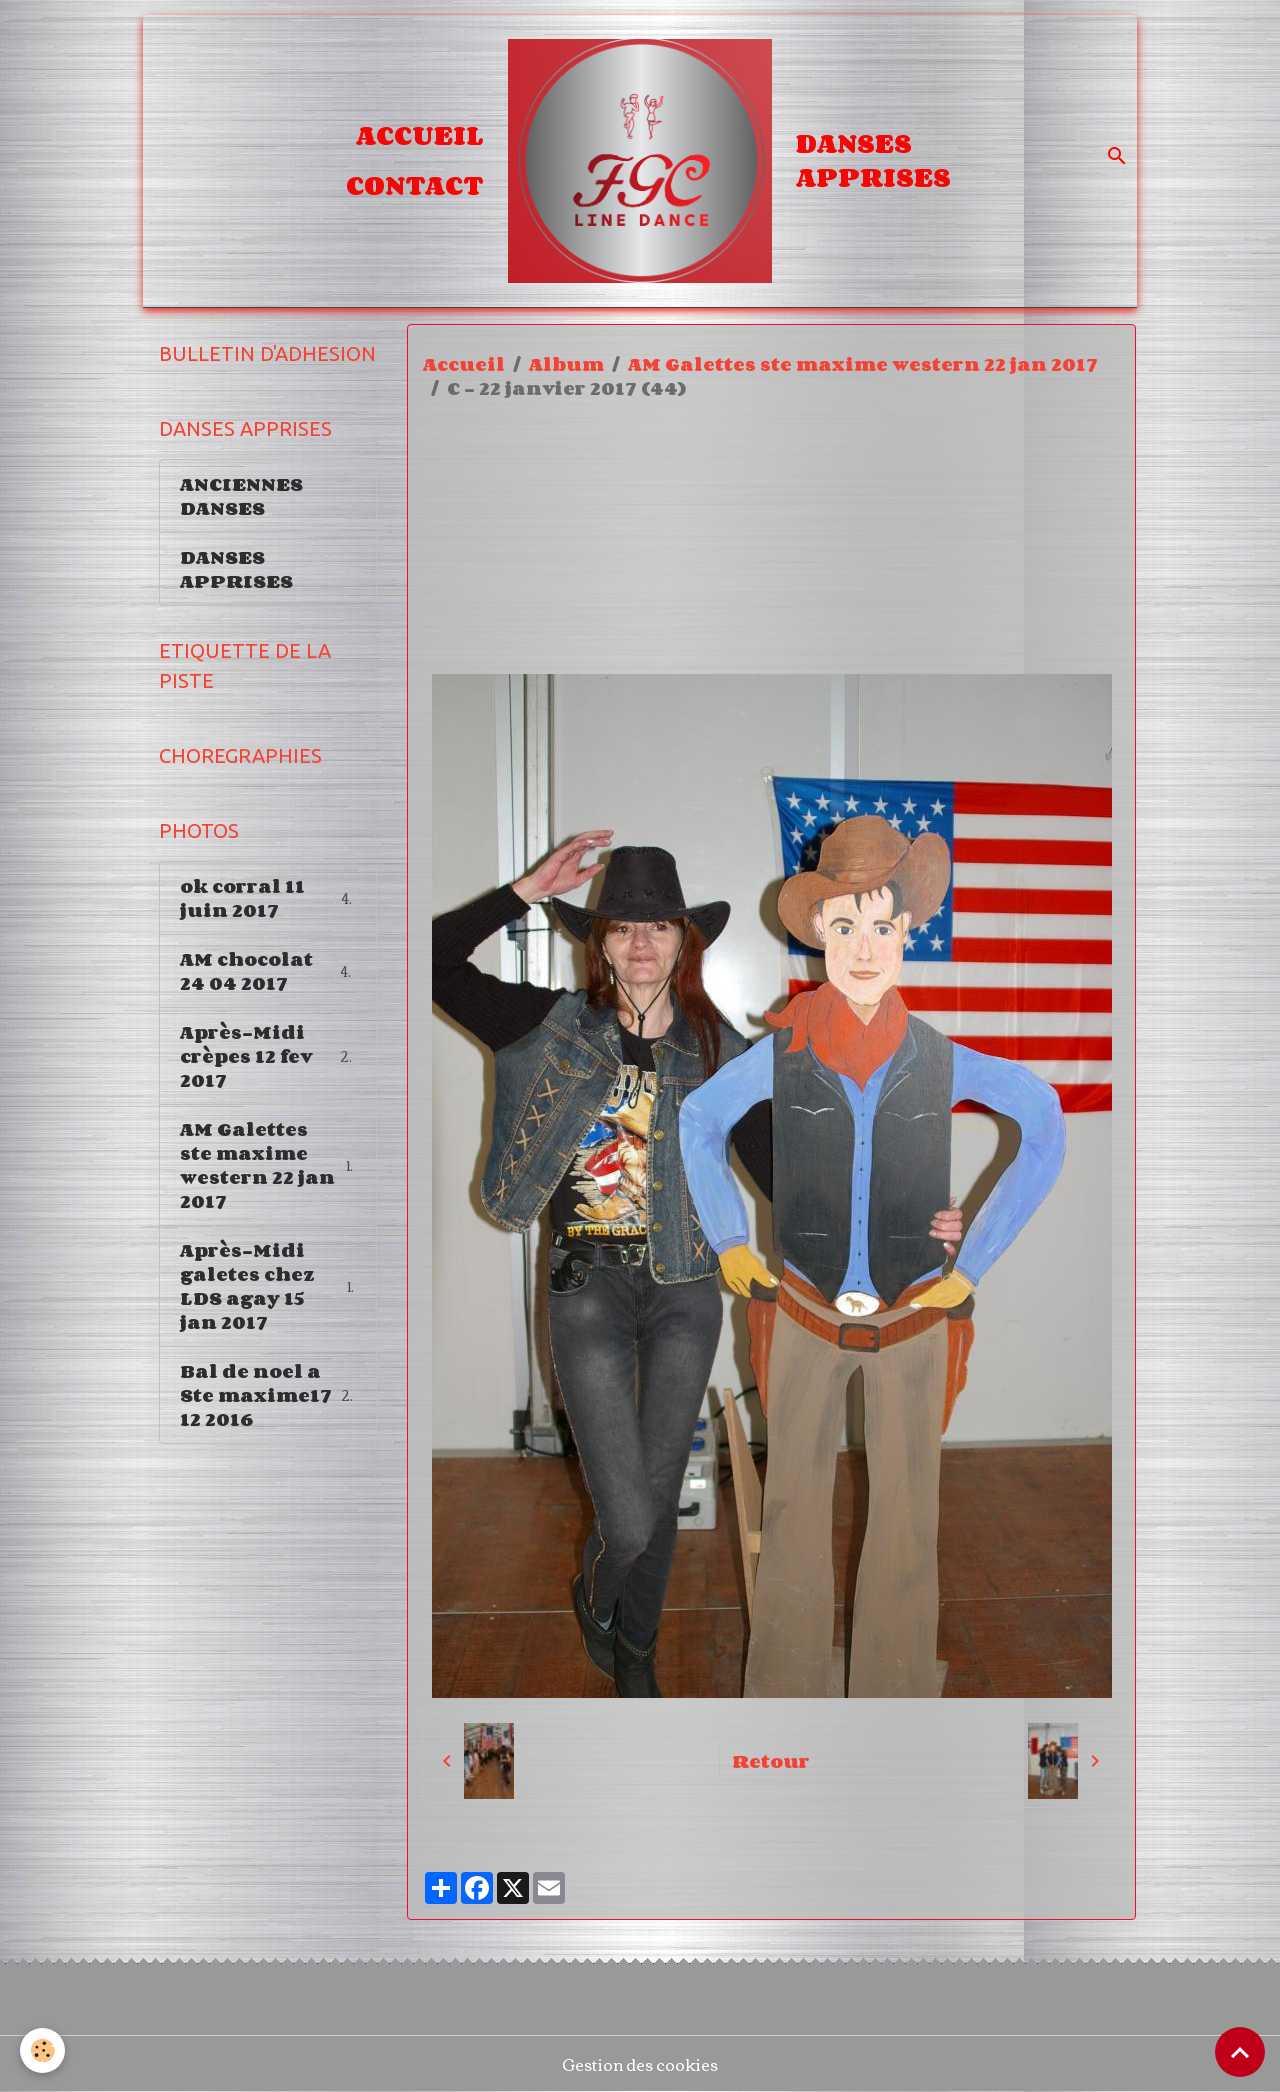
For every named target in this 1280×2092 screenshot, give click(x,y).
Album (566, 364)
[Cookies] (42, 2050)
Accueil (420, 135)
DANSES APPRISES (873, 160)
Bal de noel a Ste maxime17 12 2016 (270, 1395)
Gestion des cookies (640, 2064)
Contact (415, 185)
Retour (771, 1761)
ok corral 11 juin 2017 (268, 898)
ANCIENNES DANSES (241, 496)
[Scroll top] (1240, 2052)
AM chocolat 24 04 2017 (268, 971)
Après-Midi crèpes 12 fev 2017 (270, 1056)
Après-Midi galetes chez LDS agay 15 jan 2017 (268, 1286)
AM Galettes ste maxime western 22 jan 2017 (863, 364)
